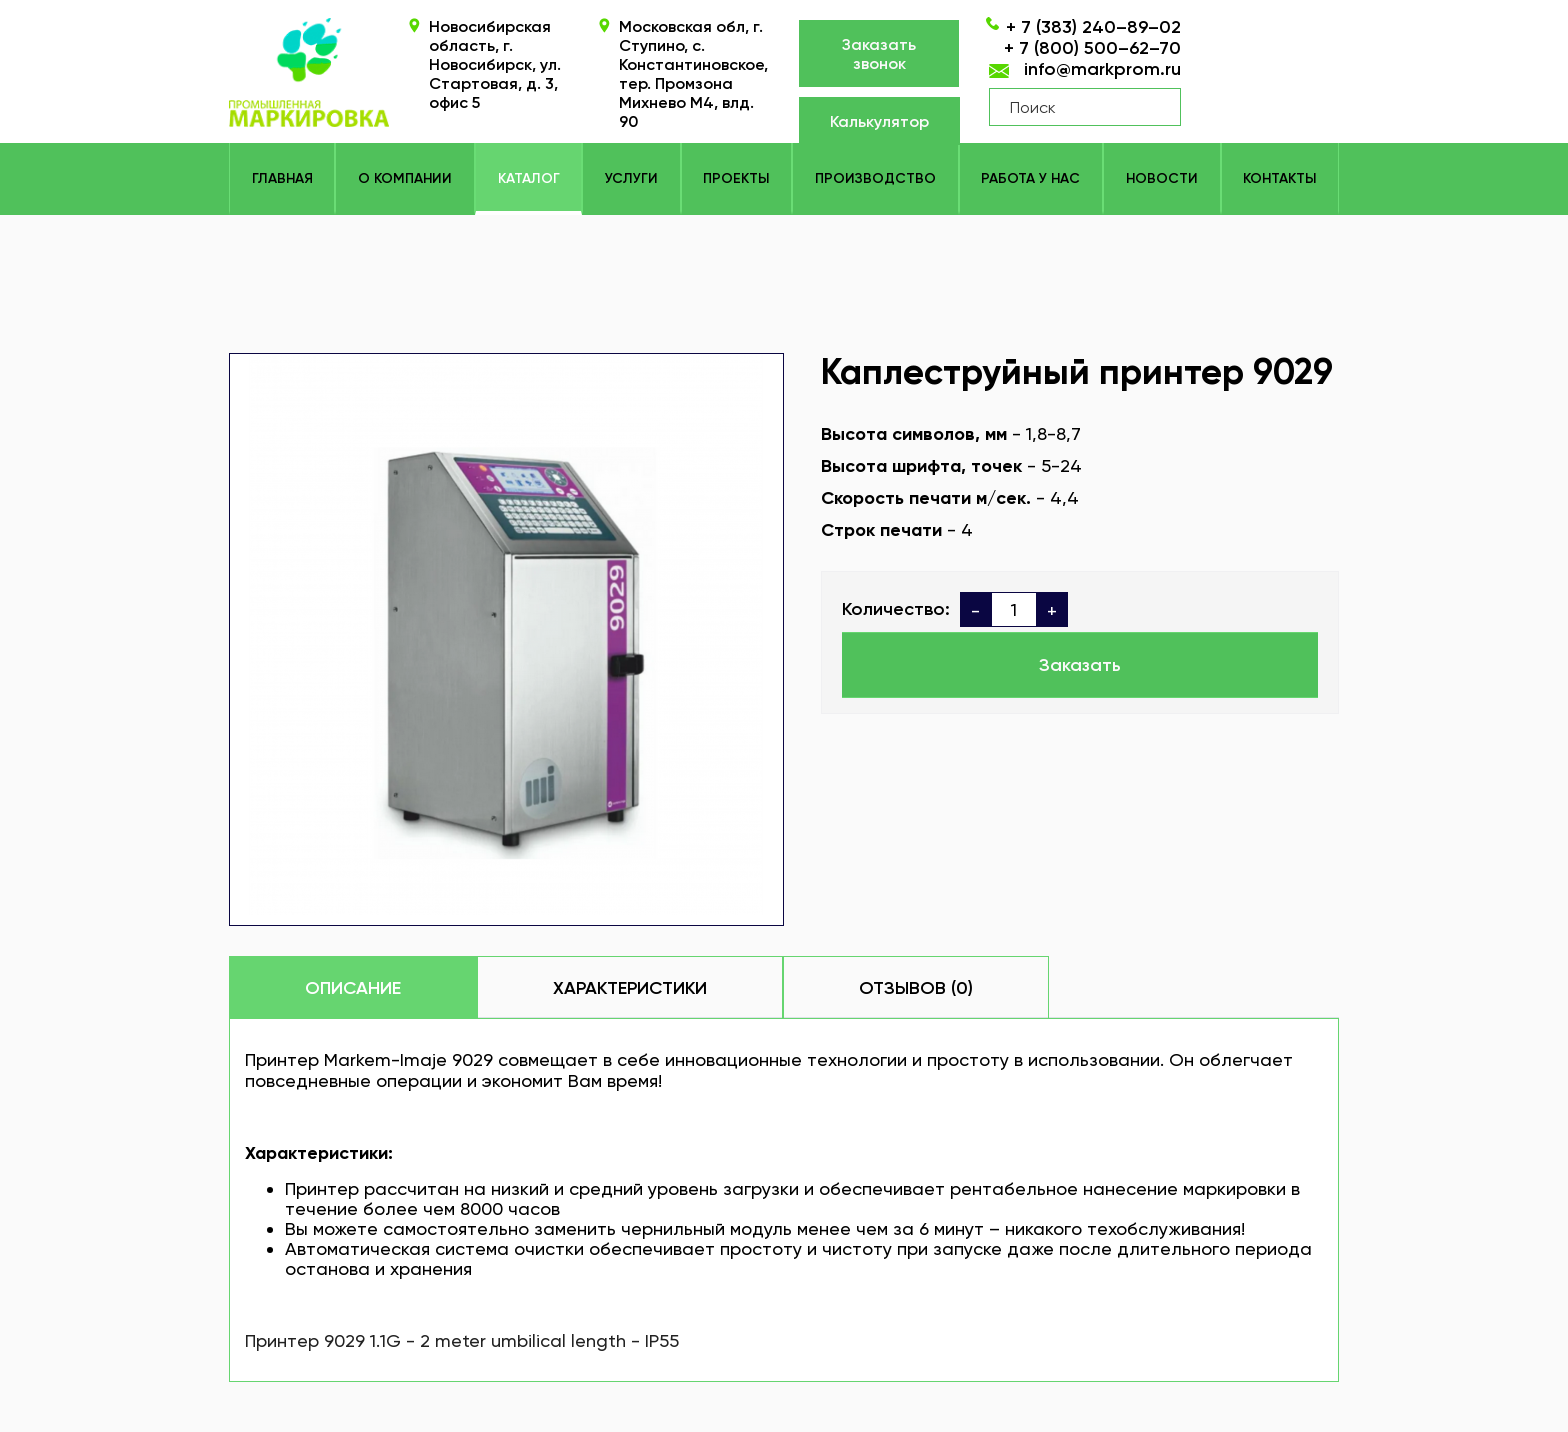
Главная (282, 178)
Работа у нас (1030, 178)
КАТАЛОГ (529, 178)
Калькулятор (879, 121)
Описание (353, 988)
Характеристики (630, 988)
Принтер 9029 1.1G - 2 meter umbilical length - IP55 (462, 1340)
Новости (1162, 178)
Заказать (1080, 665)
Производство (875, 178)
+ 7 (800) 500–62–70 (1092, 48)
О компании (405, 178)
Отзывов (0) (916, 988)
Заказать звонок (879, 54)
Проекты (736, 178)
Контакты (1279, 178)
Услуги (631, 178)
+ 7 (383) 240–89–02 (1093, 27)
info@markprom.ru (1102, 69)
